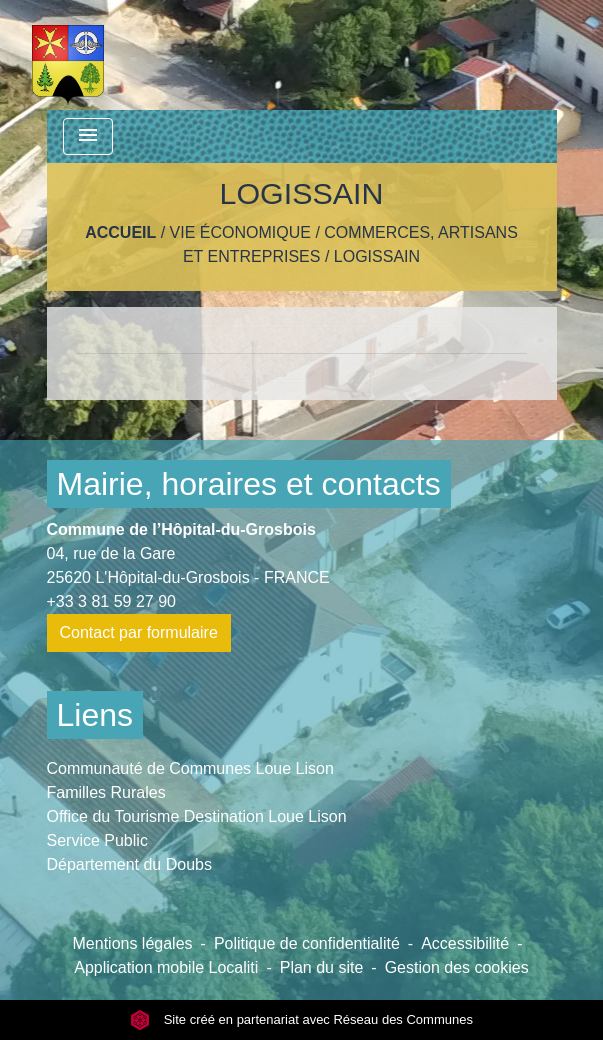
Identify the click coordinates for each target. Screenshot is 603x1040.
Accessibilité (465, 943)
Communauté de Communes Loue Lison (190, 768)
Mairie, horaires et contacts (249, 484)
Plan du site (322, 967)
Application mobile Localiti (166, 967)
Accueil (120, 232)
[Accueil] (68, 55)
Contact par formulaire (139, 632)
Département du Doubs (129, 864)
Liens (95, 715)
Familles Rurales (106, 792)
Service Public (97, 840)
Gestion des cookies (457, 967)
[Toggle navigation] (88, 136)
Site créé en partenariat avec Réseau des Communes (301, 1019)
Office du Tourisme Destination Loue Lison (197, 816)
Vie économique (240, 232)
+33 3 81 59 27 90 (111, 601)
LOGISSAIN (377, 256)
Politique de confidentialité (307, 943)
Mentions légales (133, 943)
